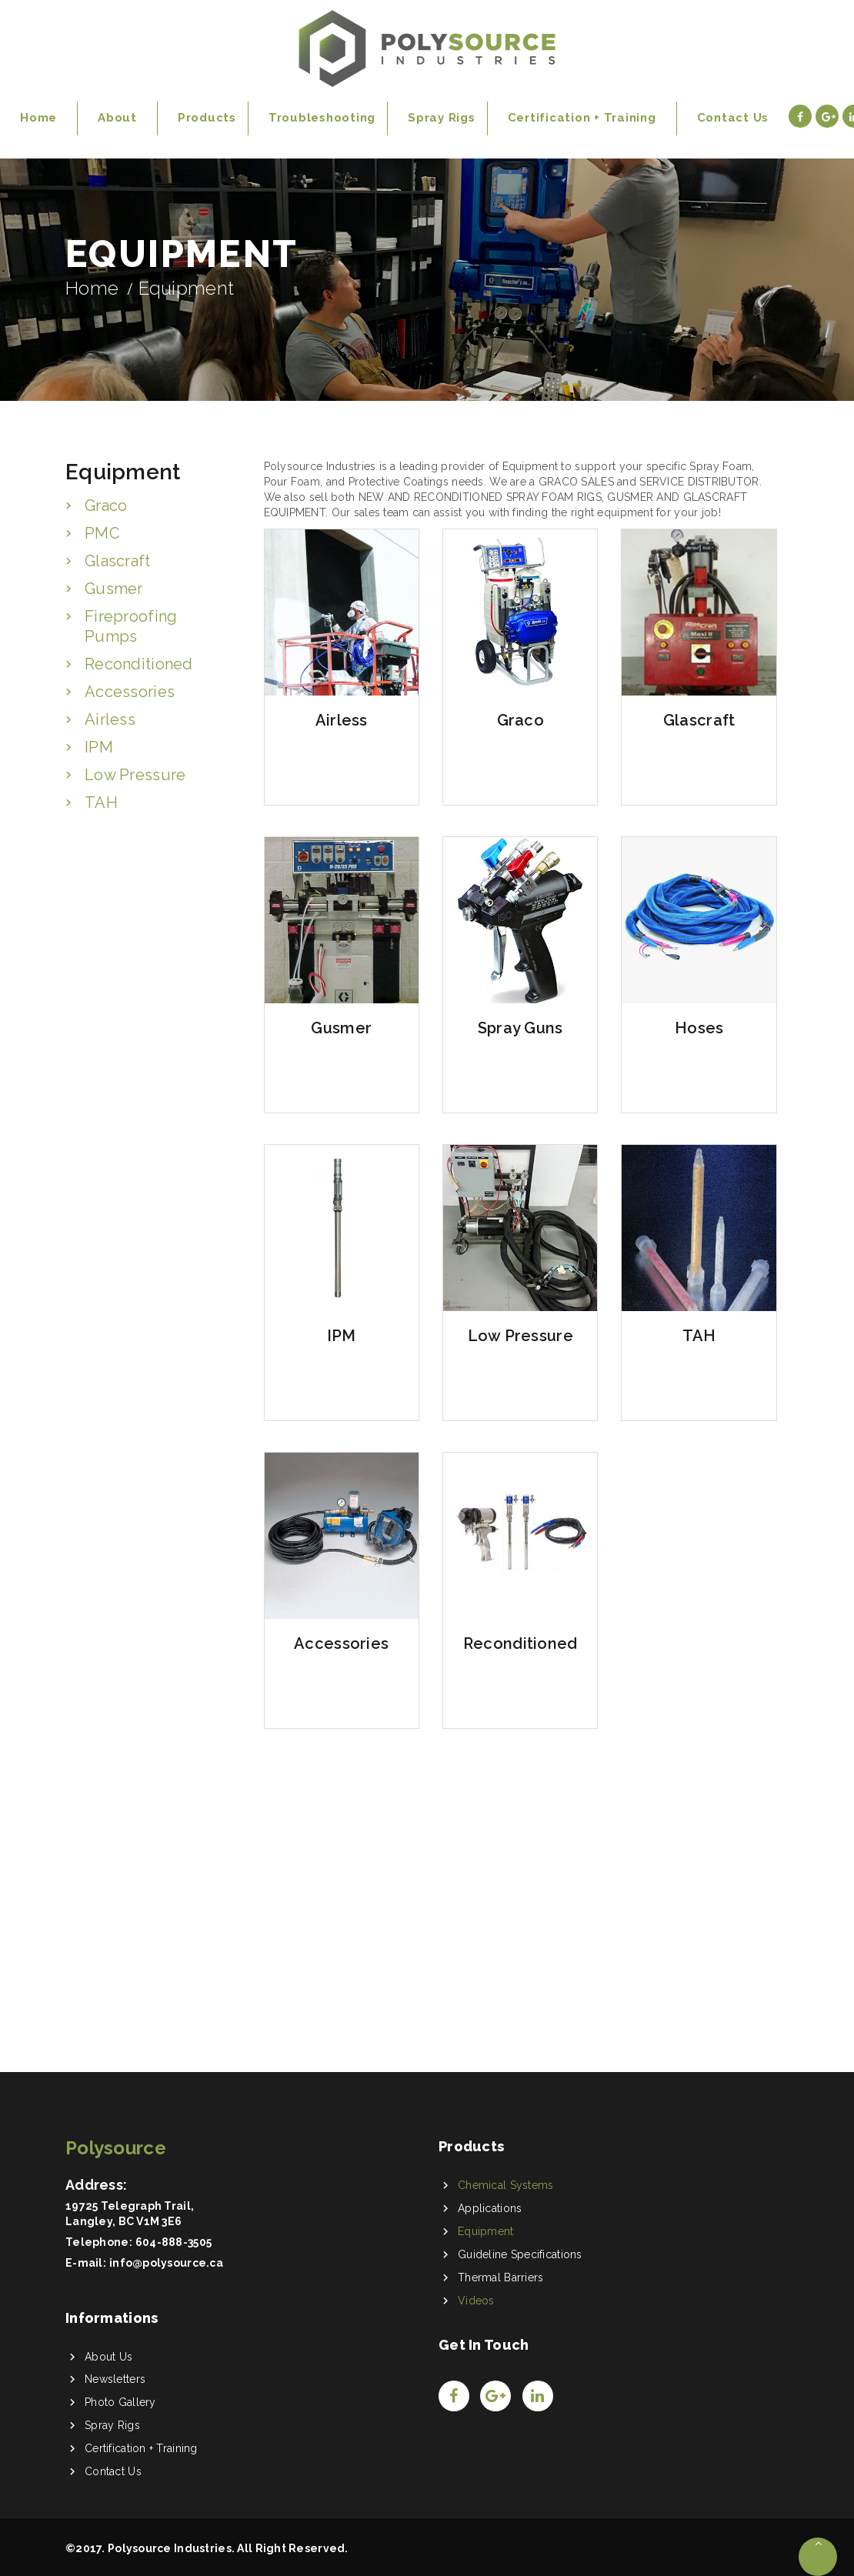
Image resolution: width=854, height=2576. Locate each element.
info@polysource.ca (166, 2263)
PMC (102, 533)
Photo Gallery (120, 2402)
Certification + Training (141, 2448)
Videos (476, 2300)
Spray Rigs (112, 2425)
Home (91, 288)
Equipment (486, 2231)
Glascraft (118, 561)
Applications (490, 2208)
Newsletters (115, 2379)
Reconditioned (139, 664)
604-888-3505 (173, 2242)
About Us (108, 2357)
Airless (110, 719)
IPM (99, 747)
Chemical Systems (505, 2185)
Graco (106, 505)
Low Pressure (135, 775)
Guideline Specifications (520, 2254)
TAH (101, 802)
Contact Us (113, 2471)
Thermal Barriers (500, 2277)
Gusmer (114, 588)
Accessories (130, 691)
